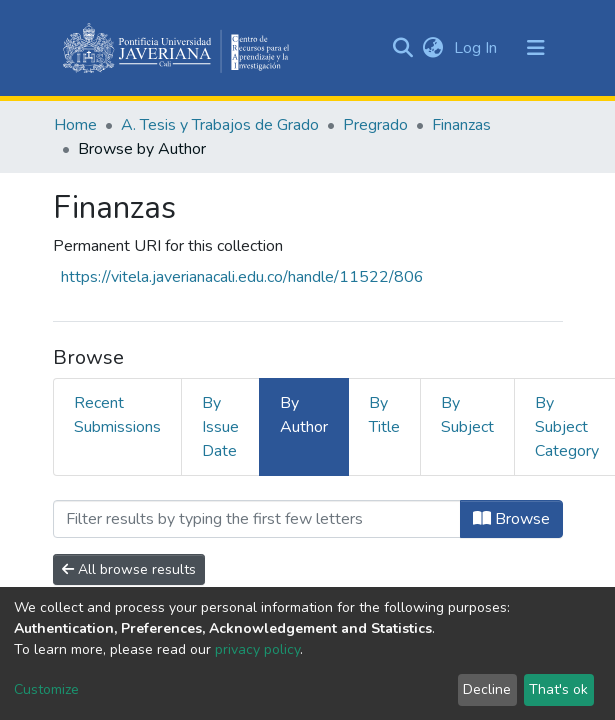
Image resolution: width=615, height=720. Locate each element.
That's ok (558, 689)
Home (75, 125)
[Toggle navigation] (536, 48)
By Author (304, 415)
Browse (511, 519)
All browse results (129, 569)
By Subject (467, 415)
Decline (487, 689)
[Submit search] (403, 48)
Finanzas (461, 125)
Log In (477, 48)
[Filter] (257, 519)
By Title (384, 415)
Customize (46, 689)
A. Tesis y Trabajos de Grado (220, 125)
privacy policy (257, 649)
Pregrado (375, 125)
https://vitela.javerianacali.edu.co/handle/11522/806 (242, 277)
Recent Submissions (117, 415)
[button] (433, 48)
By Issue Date (220, 427)
